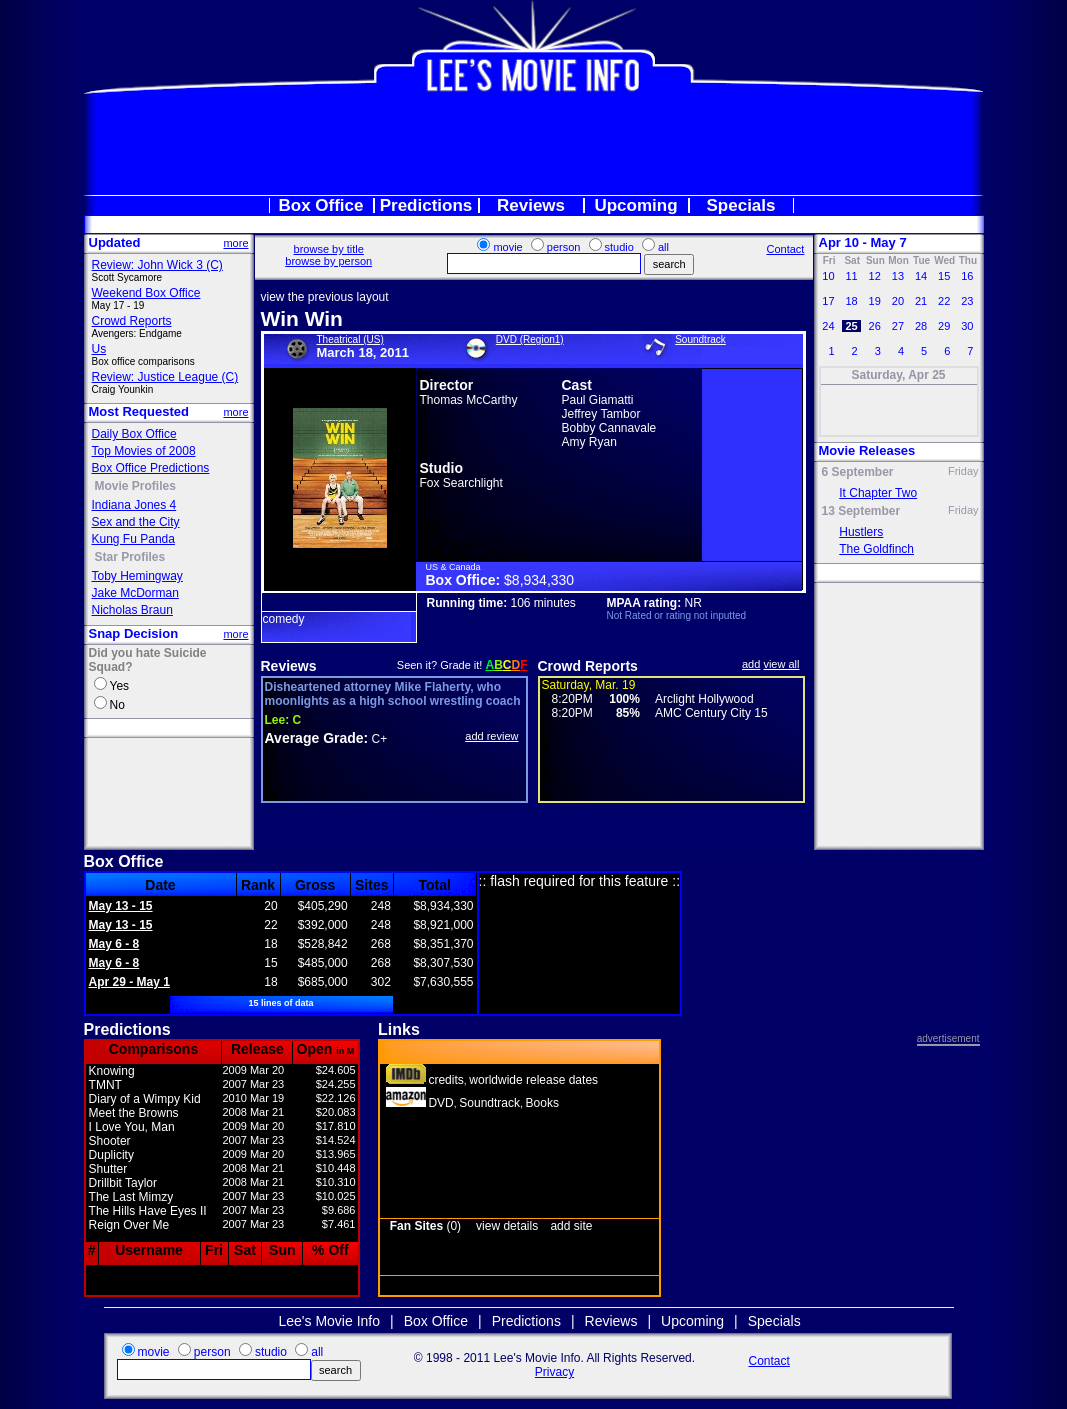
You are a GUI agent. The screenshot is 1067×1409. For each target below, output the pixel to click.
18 (851, 301)
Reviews (531, 205)
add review (491, 736)
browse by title (329, 249)
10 (828, 276)
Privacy (554, 1372)
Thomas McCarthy (469, 400)
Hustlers (861, 532)
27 (898, 326)
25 (851, 326)
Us (99, 349)
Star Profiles (130, 557)
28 (921, 326)
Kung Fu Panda (133, 539)
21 (921, 301)
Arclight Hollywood (704, 699)
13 (898, 276)
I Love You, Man (132, 1127)
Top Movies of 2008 (144, 451)
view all (781, 664)
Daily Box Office (134, 434)
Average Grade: (317, 738)
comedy (284, 619)
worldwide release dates (533, 1080)
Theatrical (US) (350, 339)
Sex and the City (136, 522)
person (564, 247)
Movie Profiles (135, 486)
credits (445, 1080)
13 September (861, 511)
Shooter (110, 1141)
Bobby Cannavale (609, 428)
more (235, 243)
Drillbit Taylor (123, 1183)
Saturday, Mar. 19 (589, 685)
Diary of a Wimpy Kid (145, 1099)
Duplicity (111, 1155)
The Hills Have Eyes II (148, 1211)
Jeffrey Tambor (601, 414)
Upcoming (635, 205)
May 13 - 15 (121, 906)
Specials (741, 205)
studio (619, 247)
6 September (858, 472)
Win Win (302, 318)
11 (851, 276)
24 (828, 326)
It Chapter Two (878, 493)
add (751, 664)
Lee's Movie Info (330, 1321)
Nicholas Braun (132, 610)
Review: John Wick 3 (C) (157, 265)
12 (875, 276)
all (663, 247)
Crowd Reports (132, 321)
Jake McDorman (135, 593)
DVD (440, 1103)
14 (921, 276)
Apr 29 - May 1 (129, 982)
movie (507, 247)
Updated (115, 242)
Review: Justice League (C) (165, 377)
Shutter (108, 1169)
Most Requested (139, 411)
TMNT (105, 1085)
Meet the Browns (134, 1113)
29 (944, 326)
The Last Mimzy (131, 1197)
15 (944, 276)
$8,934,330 (539, 580)
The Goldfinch (876, 549)
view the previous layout (325, 297)
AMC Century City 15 (711, 713)
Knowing (112, 1071)
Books (542, 1103)
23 (967, 301)
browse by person (328, 261)
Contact (785, 249)
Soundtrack (700, 339)
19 (875, 301)
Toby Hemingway (137, 576)
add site (571, 1226)
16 (967, 276)
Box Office (320, 205)
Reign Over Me (129, 1225)
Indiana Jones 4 (134, 505)
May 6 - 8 (114, 944)
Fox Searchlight (461, 483)
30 (967, 326)
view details (507, 1226)
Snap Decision (134, 633)
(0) (425, 1226)
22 (944, 301)
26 (875, 326)
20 (898, 301)
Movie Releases (867, 450)
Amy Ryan (589, 442)
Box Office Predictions (151, 468)
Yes (120, 686)
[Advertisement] (534, 144)
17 (828, 301)
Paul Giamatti (598, 400)
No (117, 705)
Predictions (426, 205)
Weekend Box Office (146, 293)
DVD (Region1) (530, 339)
